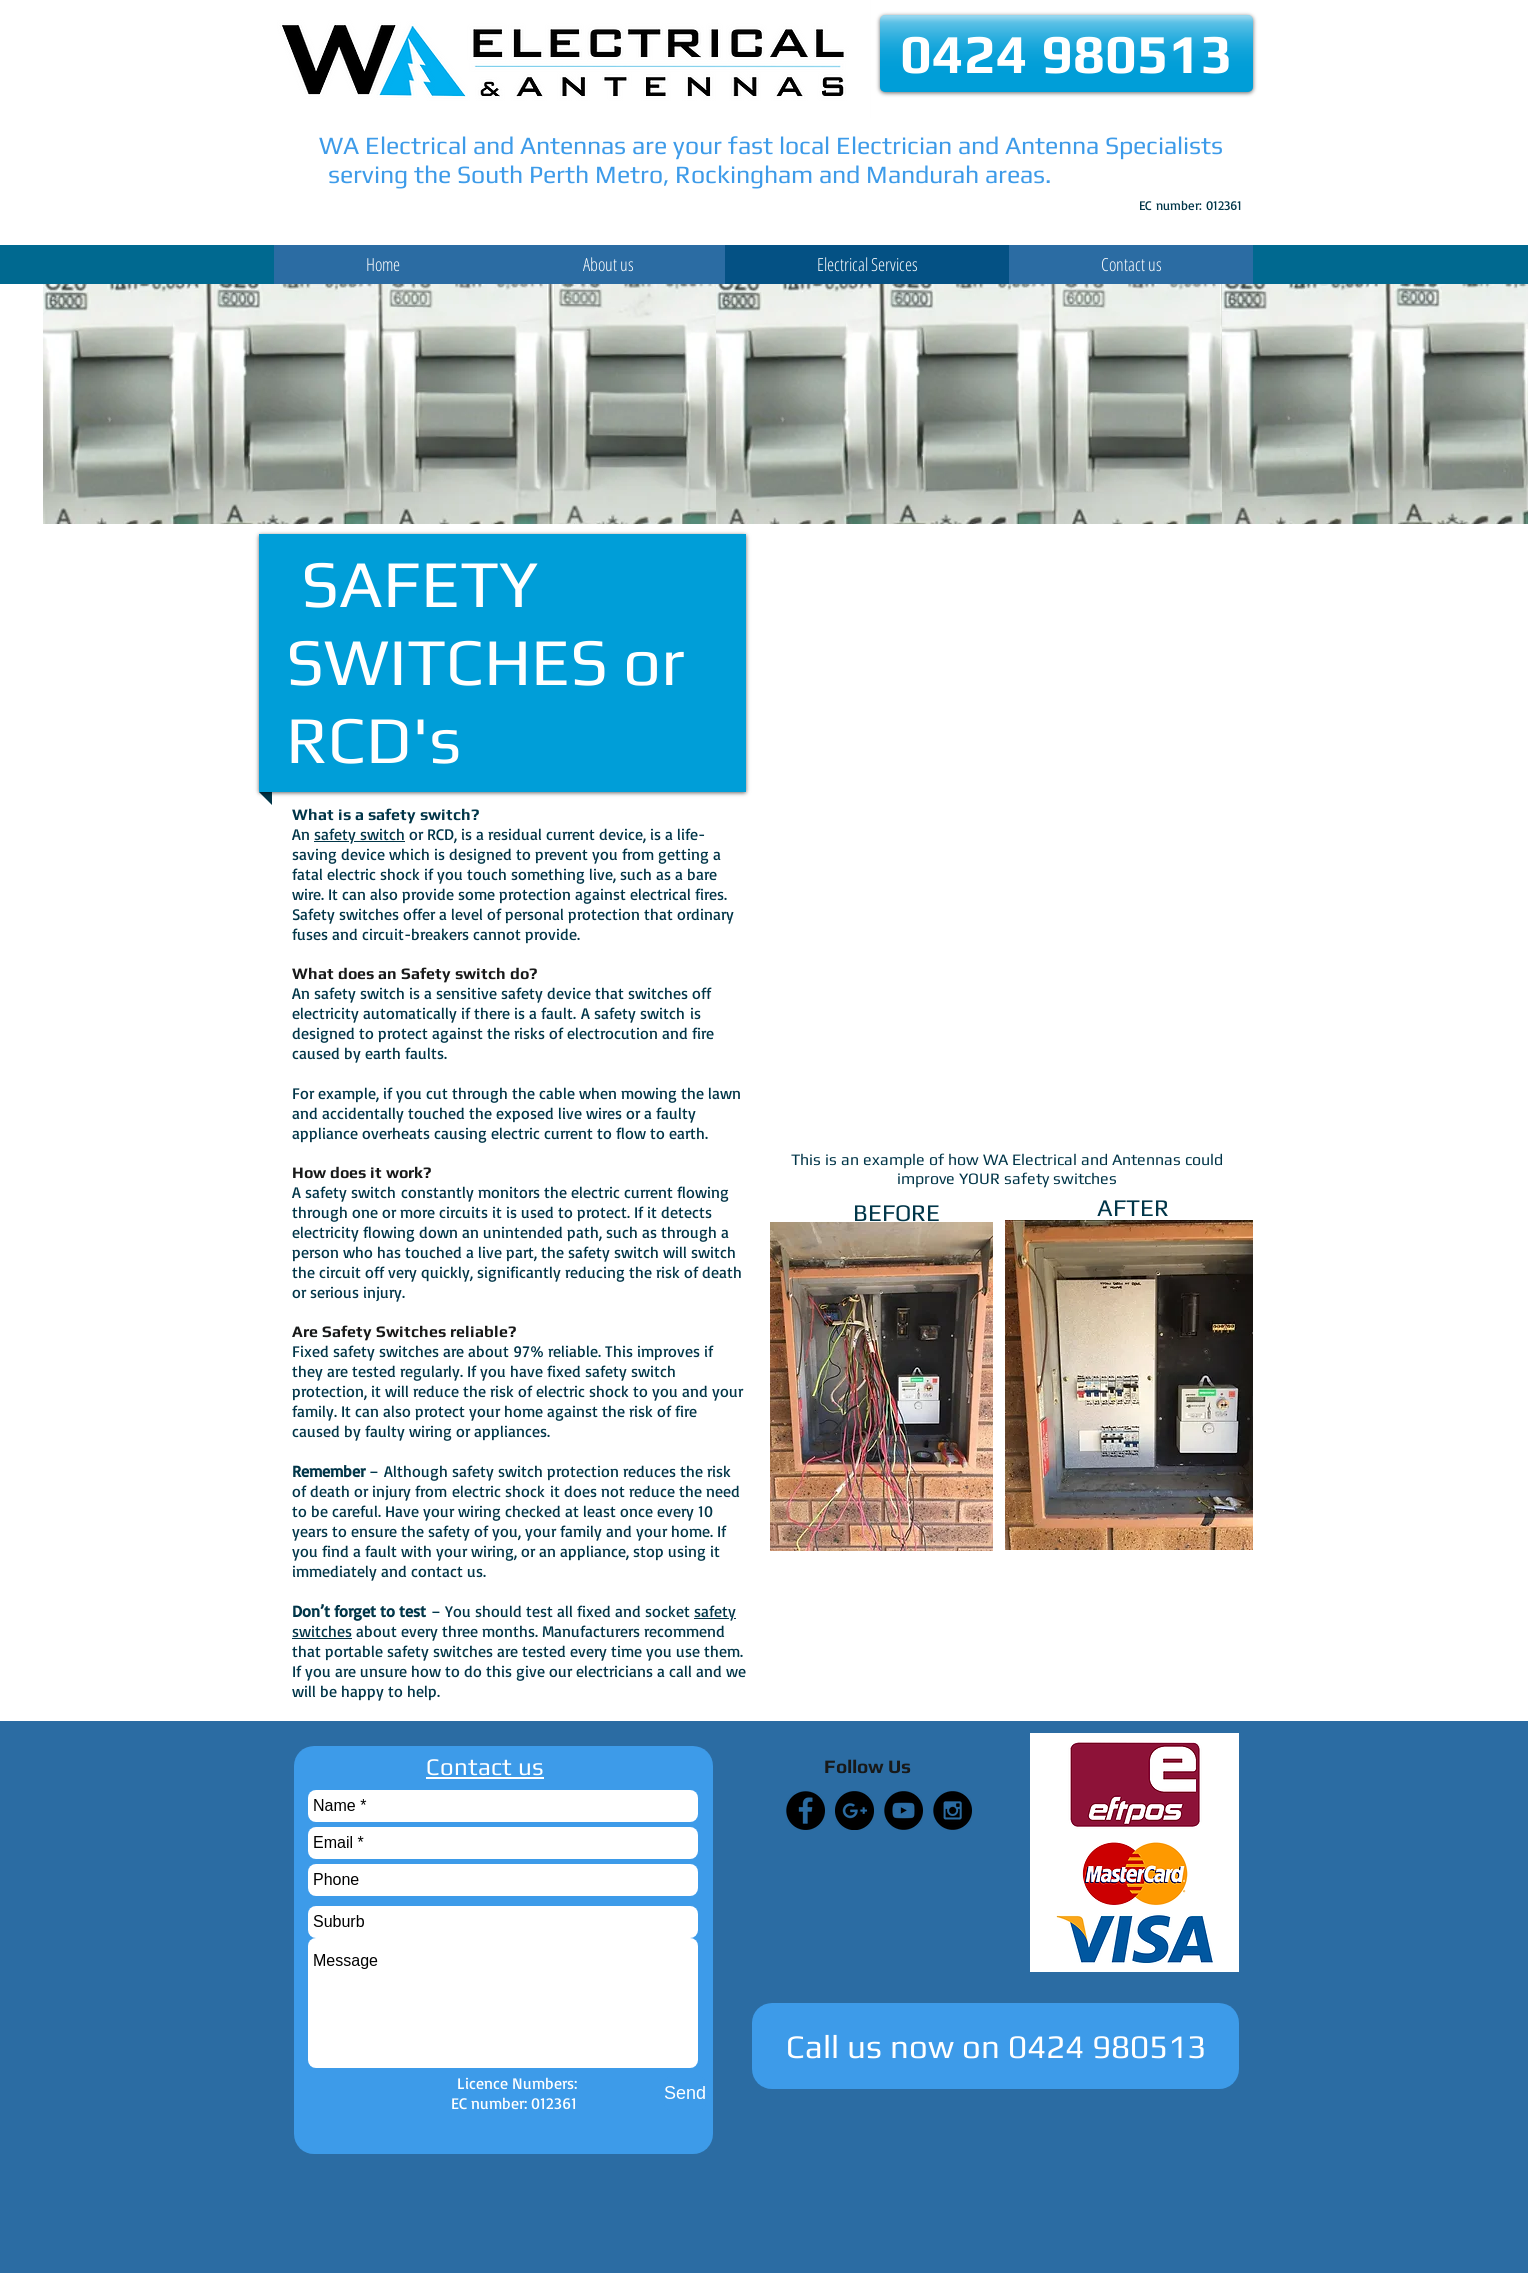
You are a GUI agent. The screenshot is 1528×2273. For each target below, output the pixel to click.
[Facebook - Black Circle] (805, 1810)
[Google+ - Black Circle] (854, 1810)
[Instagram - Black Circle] (952, 1810)
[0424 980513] (1066, 53)
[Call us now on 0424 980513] (995, 2046)
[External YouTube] (1007, 672)
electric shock (498, 1491)
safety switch (359, 834)
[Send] (685, 2093)
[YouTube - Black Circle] (903, 1810)
